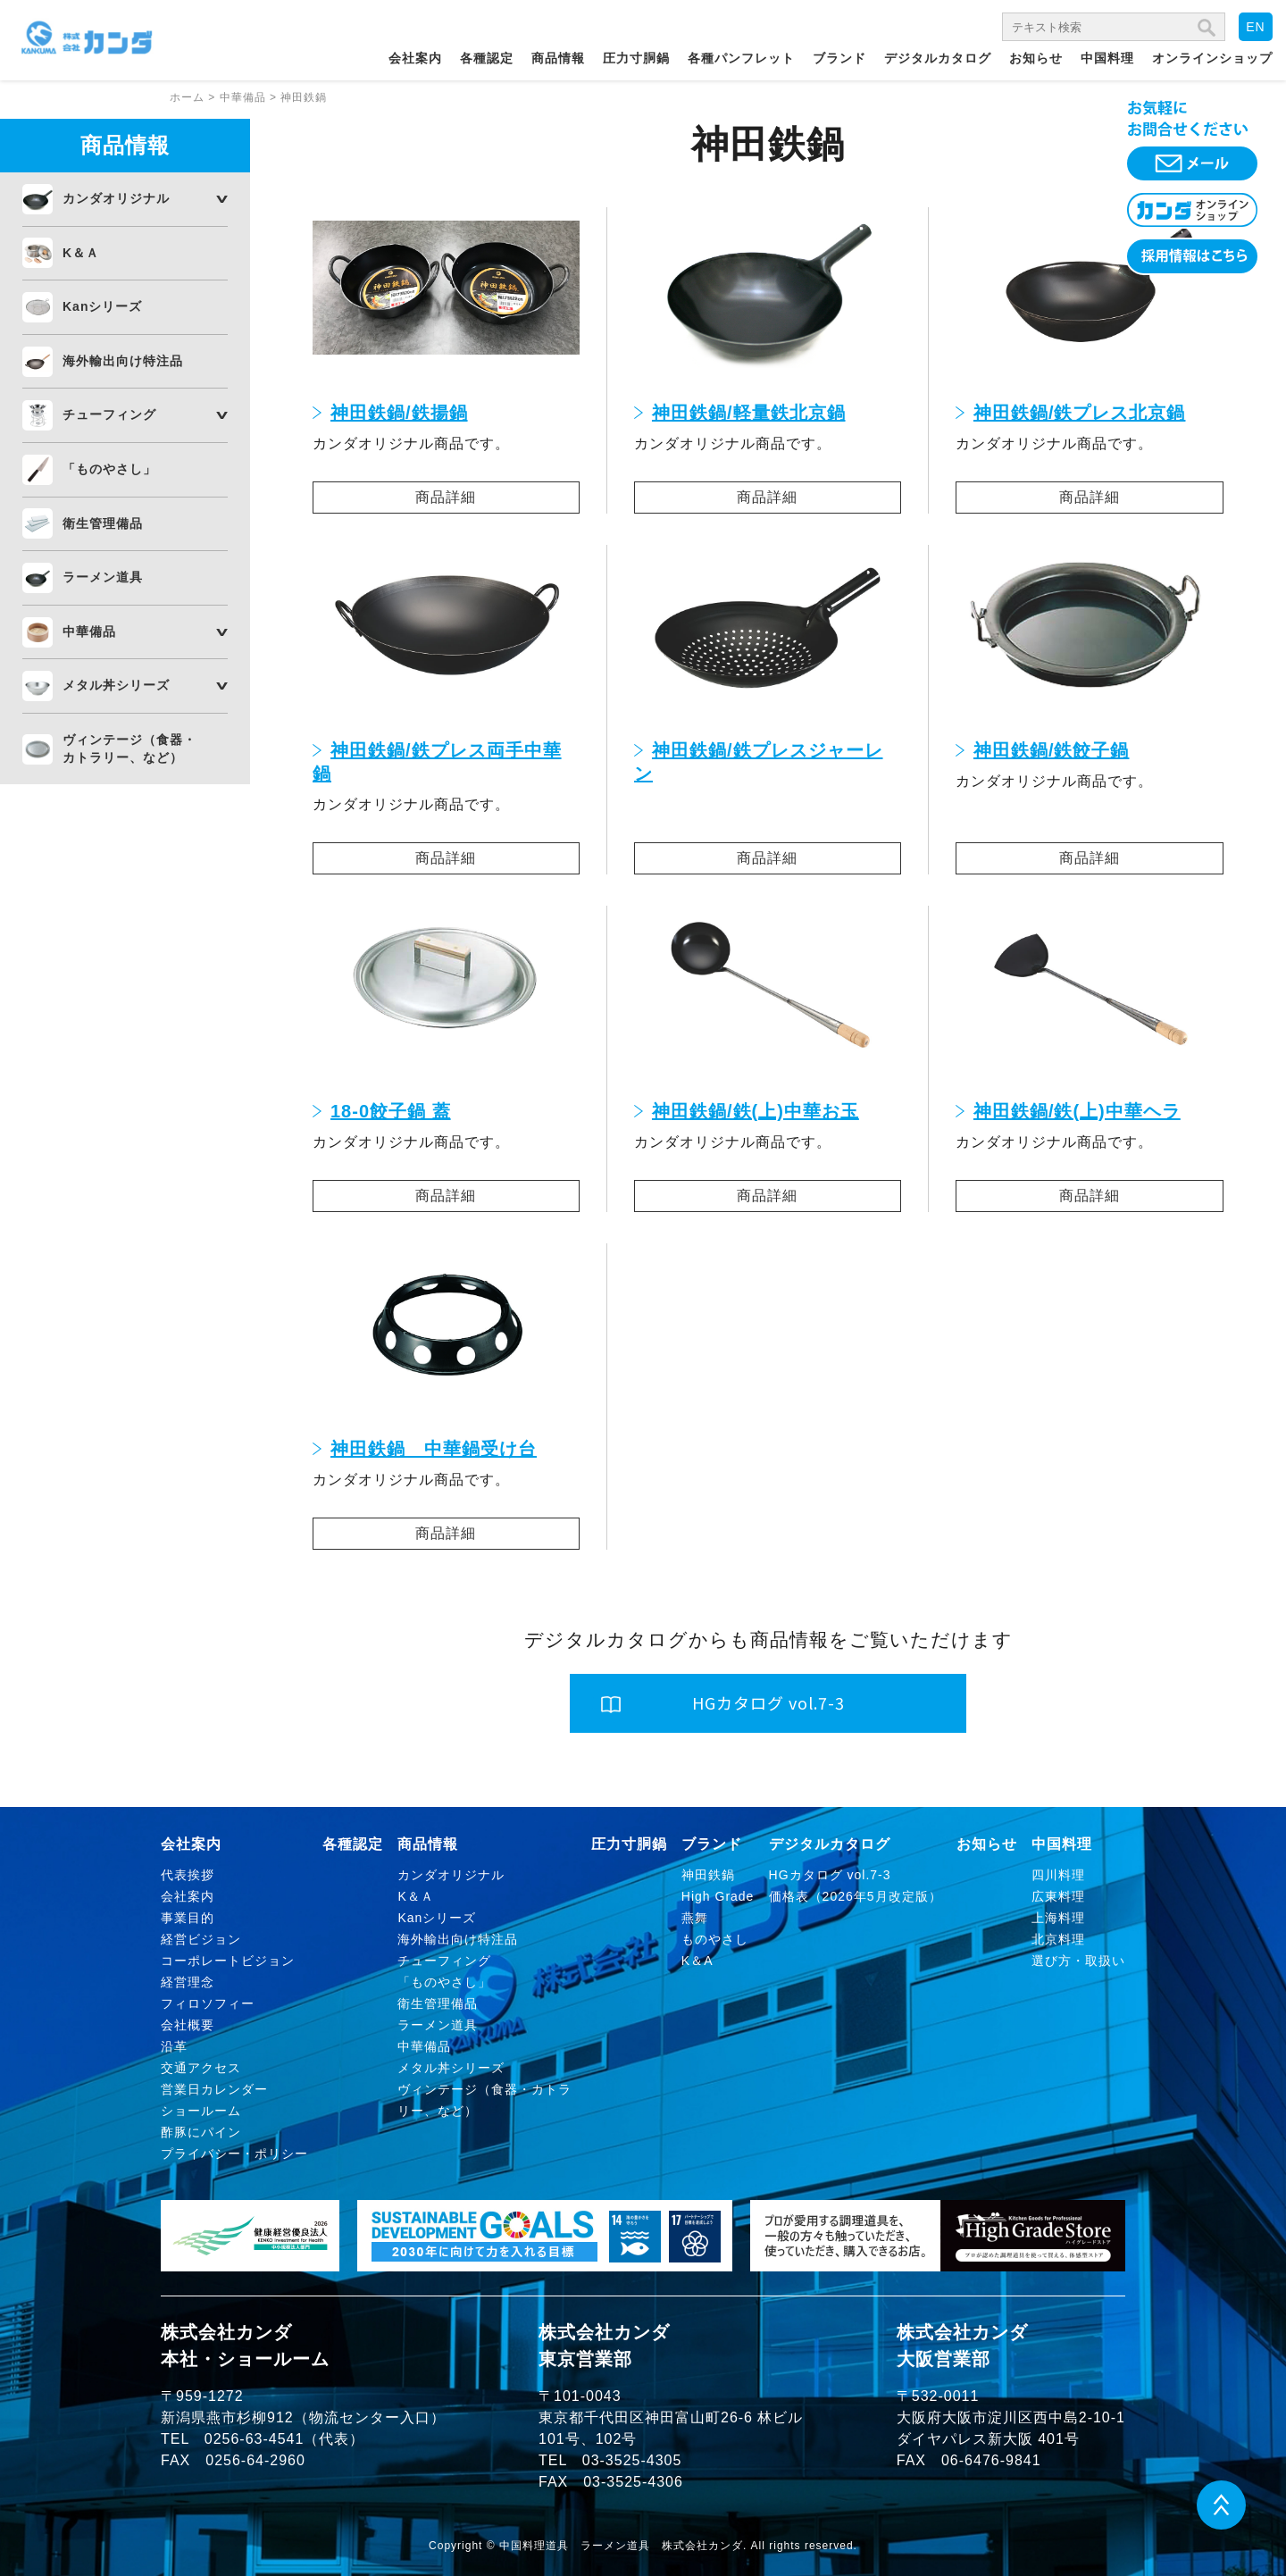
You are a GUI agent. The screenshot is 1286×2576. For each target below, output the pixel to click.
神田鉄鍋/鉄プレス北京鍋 (1079, 412)
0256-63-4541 (255, 2438)
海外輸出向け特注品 (123, 361)
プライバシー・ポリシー (234, 2153)
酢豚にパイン (201, 2132)
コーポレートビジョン (228, 1960)
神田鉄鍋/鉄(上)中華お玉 (755, 1111)
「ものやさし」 (109, 469)
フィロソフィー (208, 2003)
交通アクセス (201, 2068)
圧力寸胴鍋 (636, 58)
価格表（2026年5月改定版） (855, 1896)
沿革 (174, 2046)
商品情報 (558, 58)
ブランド (839, 58)
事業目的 (187, 1918)
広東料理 (1058, 1896)
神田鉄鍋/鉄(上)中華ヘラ (1077, 1111)
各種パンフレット (741, 58)
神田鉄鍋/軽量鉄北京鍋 (749, 412)
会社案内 (415, 58)
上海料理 (1058, 1918)
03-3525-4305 (632, 2460)
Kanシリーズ (102, 306)
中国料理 (1107, 58)
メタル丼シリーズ (116, 685)
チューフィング (109, 414)
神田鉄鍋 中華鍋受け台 (433, 1449)
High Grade (718, 1896)
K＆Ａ (81, 253)
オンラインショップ (1212, 58)
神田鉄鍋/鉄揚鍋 (399, 412)
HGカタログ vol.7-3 (830, 1875)
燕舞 (694, 1918)
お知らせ (1036, 58)
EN (1255, 27)
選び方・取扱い (1078, 1960)
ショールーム (201, 2110)
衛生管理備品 (103, 523)
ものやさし (714, 1939)
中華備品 (89, 631)
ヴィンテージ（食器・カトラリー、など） (129, 748)
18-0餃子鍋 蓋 (390, 1111)
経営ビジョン (201, 1939)
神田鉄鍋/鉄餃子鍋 (1051, 750)
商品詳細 (445, 497)
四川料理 (1058, 1875)
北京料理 (1058, 1939)
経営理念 (187, 1982)
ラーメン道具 (103, 577)
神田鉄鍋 (708, 1875)
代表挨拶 (187, 1875)
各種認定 (487, 58)
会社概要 (187, 2025)
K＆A (697, 1960)
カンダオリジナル (116, 198)
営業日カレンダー (214, 2089)
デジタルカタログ (937, 58)
